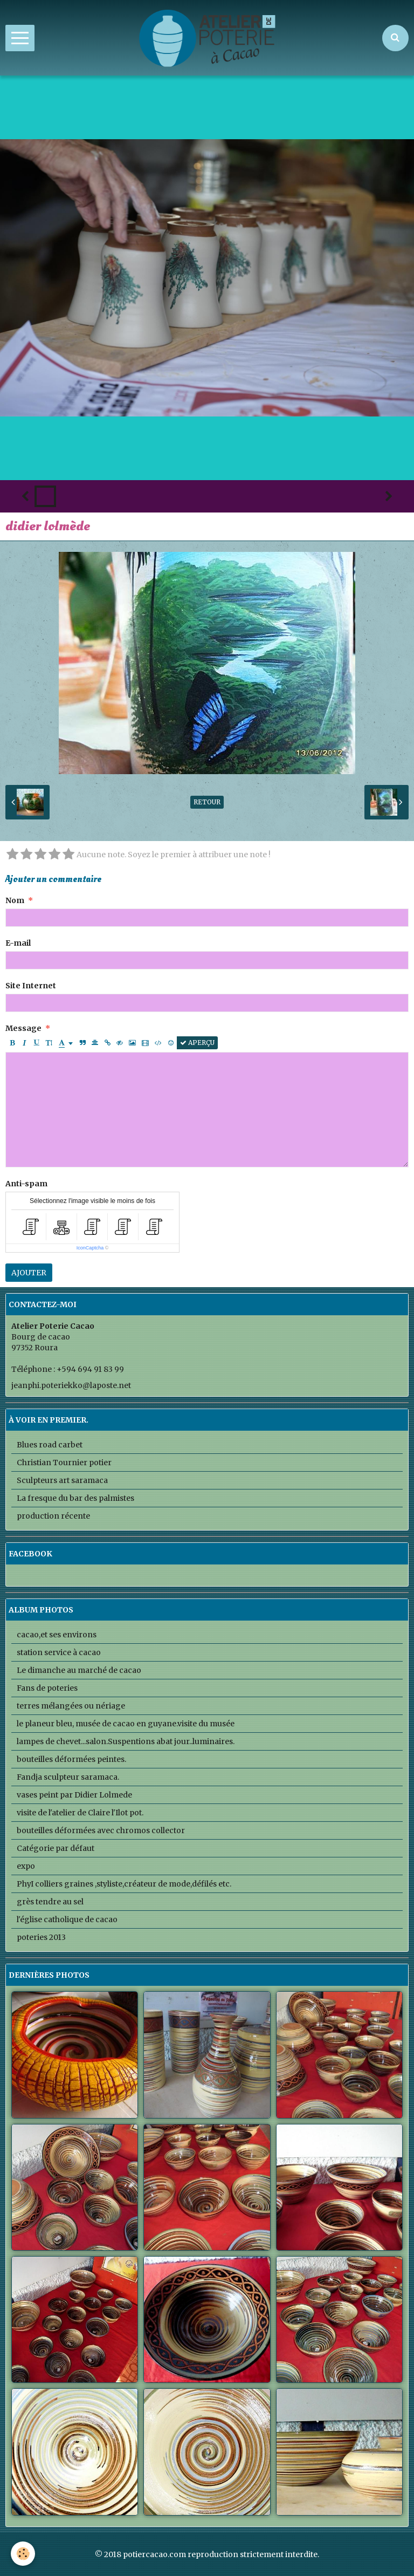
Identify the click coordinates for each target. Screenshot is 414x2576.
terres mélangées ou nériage (71, 1706)
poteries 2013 (41, 1937)
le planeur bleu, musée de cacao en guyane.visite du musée (125, 1723)
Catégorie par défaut (55, 1848)
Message (23, 1028)
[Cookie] (23, 2553)
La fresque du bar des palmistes (75, 1498)
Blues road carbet (49, 1445)
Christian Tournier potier (64, 1462)
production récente (53, 1516)
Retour (207, 802)
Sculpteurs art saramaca (62, 1480)
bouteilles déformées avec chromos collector (101, 1830)
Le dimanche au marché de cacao (79, 1670)
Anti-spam (26, 1183)
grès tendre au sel (50, 1902)
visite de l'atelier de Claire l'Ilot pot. (80, 1812)
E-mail (18, 943)
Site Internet (30, 985)
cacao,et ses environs (56, 1634)
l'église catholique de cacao (67, 1919)
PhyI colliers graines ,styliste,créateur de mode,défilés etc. (124, 1884)
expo (26, 1866)
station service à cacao (59, 1652)
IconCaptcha (90, 1248)
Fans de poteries (47, 1688)
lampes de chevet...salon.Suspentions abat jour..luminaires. (125, 1741)
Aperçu (197, 1042)
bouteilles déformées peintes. (71, 1759)
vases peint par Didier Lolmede (74, 1795)
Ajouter (28, 1272)
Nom (14, 900)
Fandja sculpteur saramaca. (68, 1777)
